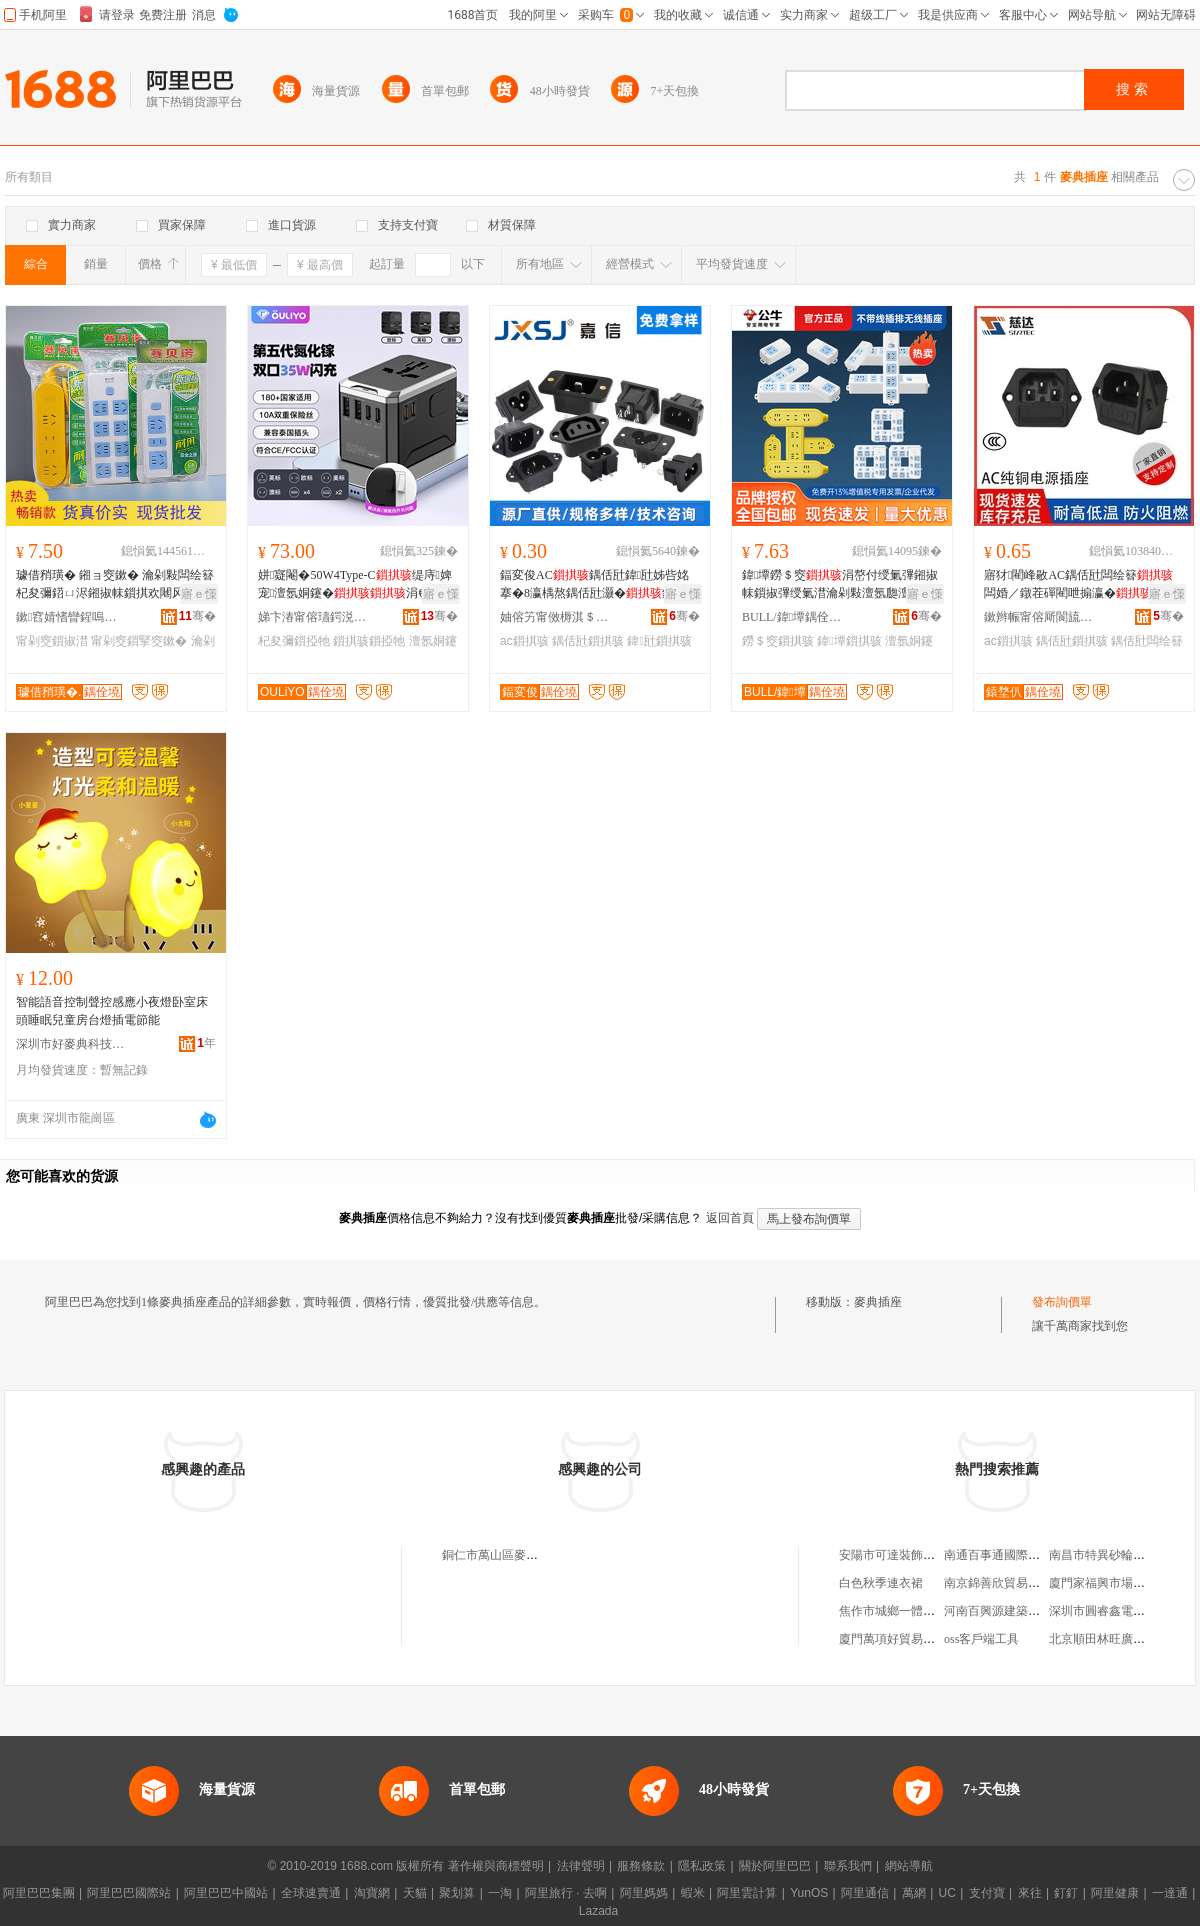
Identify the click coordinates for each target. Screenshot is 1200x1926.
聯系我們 (848, 1866)
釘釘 (1066, 1893)
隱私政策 (702, 1866)
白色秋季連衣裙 (881, 1583)
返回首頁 (730, 1218)
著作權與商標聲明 (496, 1866)
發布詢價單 (1062, 1302)
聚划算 (457, 1893)
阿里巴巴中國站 (226, 1893)
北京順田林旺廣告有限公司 (1121, 1639)
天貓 (415, 1893)
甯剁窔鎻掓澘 (52, 641)
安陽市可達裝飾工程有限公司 (917, 1555)
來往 (1030, 1893)
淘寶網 (372, 1893)
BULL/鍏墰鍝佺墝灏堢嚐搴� (797, 617)
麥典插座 (878, 1302)
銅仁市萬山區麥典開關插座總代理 (532, 1555)
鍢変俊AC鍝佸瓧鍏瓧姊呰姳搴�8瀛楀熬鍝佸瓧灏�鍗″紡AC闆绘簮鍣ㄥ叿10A (600, 585)
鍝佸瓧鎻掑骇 (588, 641)
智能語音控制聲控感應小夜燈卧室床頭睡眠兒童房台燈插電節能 (112, 1011)
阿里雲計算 (747, 1893)
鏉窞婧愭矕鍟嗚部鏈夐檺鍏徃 (71, 617)
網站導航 (909, 1866)
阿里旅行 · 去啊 (566, 1893)
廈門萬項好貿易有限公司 (905, 1639)
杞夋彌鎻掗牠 (294, 641)
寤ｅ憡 (199, 594)
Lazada (598, 1911)
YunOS (809, 1893)
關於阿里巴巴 (775, 1866)
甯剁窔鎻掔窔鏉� (139, 641)
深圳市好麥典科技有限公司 (71, 1044)
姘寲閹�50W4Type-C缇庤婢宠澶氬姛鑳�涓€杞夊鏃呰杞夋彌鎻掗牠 (355, 585)
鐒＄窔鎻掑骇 (778, 641)
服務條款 (641, 1866)
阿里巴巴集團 (39, 1893)
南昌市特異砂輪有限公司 (1115, 1555)
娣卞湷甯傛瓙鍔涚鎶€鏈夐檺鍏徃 (313, 617)
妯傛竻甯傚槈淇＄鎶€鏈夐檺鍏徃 (555, 617)
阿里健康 (1115, 1893)
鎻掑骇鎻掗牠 (369, 641)
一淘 (500, 1893)
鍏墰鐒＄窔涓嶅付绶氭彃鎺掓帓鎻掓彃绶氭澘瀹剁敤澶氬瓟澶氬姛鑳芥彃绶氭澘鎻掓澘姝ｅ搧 (840, 585)
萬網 (914, 1893)
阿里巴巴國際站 (129, 1893)
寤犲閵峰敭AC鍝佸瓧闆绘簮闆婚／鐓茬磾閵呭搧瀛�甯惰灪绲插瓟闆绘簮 (1080, 585)
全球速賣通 (311, 1893)
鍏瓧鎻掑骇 (659, 641)
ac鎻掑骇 (524, 641)
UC (947, 1893)
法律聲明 (581, 1866)
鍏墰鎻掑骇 (849, 641)
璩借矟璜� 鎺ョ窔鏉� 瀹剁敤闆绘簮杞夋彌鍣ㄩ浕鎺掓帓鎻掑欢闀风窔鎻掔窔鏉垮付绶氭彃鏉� (115, 585)
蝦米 (693, 1893)
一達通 (1170, 1893)
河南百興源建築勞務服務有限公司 (1034, 1611)
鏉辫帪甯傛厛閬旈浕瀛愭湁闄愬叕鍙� (1039, 617)
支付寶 (987, 1893)
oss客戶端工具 (981, 1639)
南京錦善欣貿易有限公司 (1010, 1583)
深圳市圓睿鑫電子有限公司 (1121, 1611)
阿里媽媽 (644, 1893)
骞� (197, 616)
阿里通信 (865, 1893)
